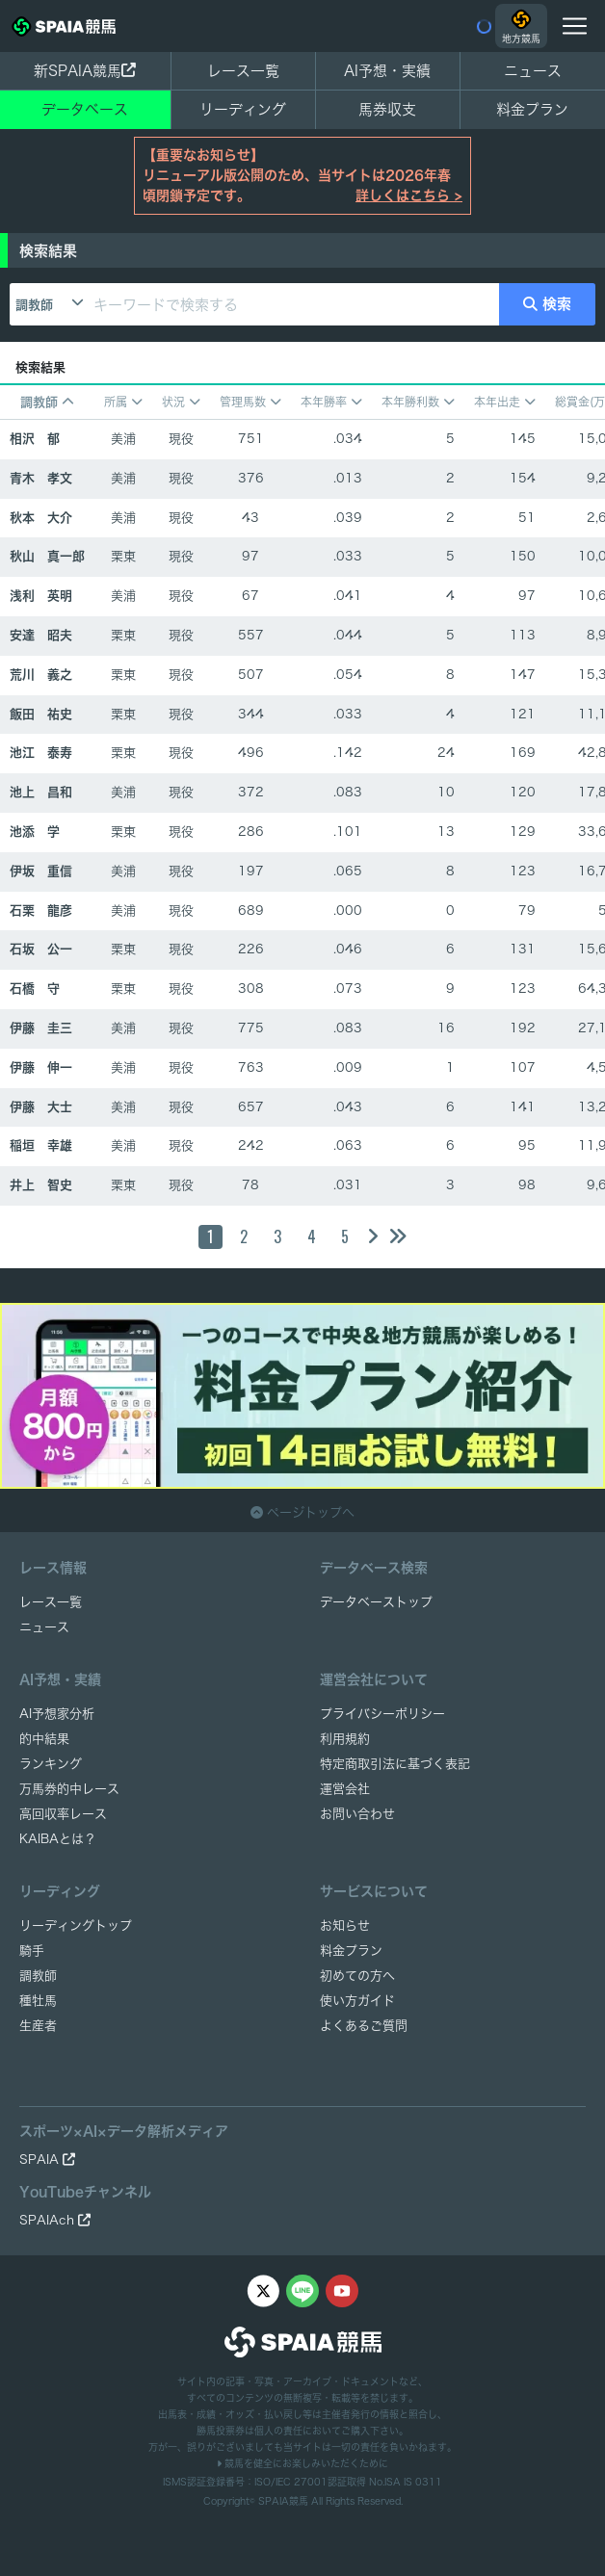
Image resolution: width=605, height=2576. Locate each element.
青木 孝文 (41, 478)
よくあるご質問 (364, 2025)
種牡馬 (38, 2000)
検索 (547, 304)
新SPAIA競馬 (85, 71)
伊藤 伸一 (41, 1067)
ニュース (533, 71)
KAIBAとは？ (57, 1839)
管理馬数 (250, 402)
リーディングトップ (75, 1925)
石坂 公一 (41, 949)
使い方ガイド (357, 2000)
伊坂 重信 (41, 871)
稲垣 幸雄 (41, 1145)
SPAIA (47, 2159)
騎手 (31, 1950)
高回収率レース (63, 1814)
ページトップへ (302, 1512)
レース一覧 (243, 71)
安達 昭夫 (41, 635)
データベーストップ (376, 1602)
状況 (181, 402)
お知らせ (345, 1925)
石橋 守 (35, 988)
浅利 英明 (41, 595)
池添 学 (35, 831)
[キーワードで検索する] (293, 304)
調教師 (34, 305)
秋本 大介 (41, 517)
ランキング (50, 1763)
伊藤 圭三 (41, 1028)
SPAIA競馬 (283, 2501)
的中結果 (44, 1738)
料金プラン (351, 1950)
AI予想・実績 (387, 71)
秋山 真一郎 (47, 556)
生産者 (38, 2025)
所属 (123, 402)
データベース (84, 109)
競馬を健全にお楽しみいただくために (302, 2463)
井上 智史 (41, 1185)
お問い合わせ (357, 1814)
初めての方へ (357, 1975)
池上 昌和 (41, 792)
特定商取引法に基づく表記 (395, 1763)
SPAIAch (55, 2220)
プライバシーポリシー (382, 1713)
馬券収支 (387, 109)
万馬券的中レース (69, 1788)
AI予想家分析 (56, 1713)
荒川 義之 (41, 674)
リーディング (242, 109)
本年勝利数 (418, 402)
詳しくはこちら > (408, 195)
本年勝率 (331, 402)
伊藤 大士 (41, 1107)
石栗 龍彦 (41, 910)
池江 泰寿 (41, 752)
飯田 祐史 (41, 714)
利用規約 (345, 1738)
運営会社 (345, 1788)
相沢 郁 (35, 438)
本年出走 (505, 402)
